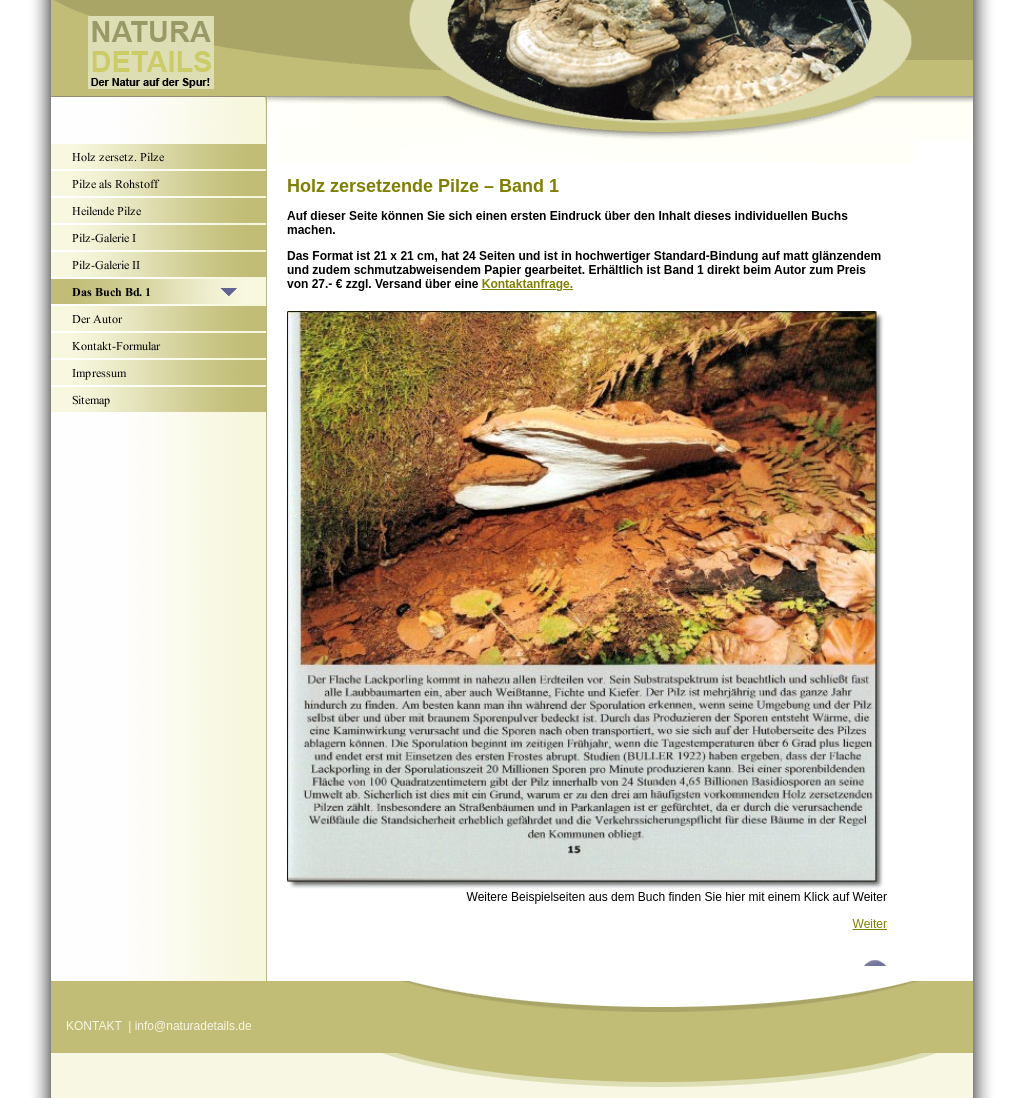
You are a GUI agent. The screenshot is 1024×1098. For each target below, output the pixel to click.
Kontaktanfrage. (527, 284)
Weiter (870, 924)
